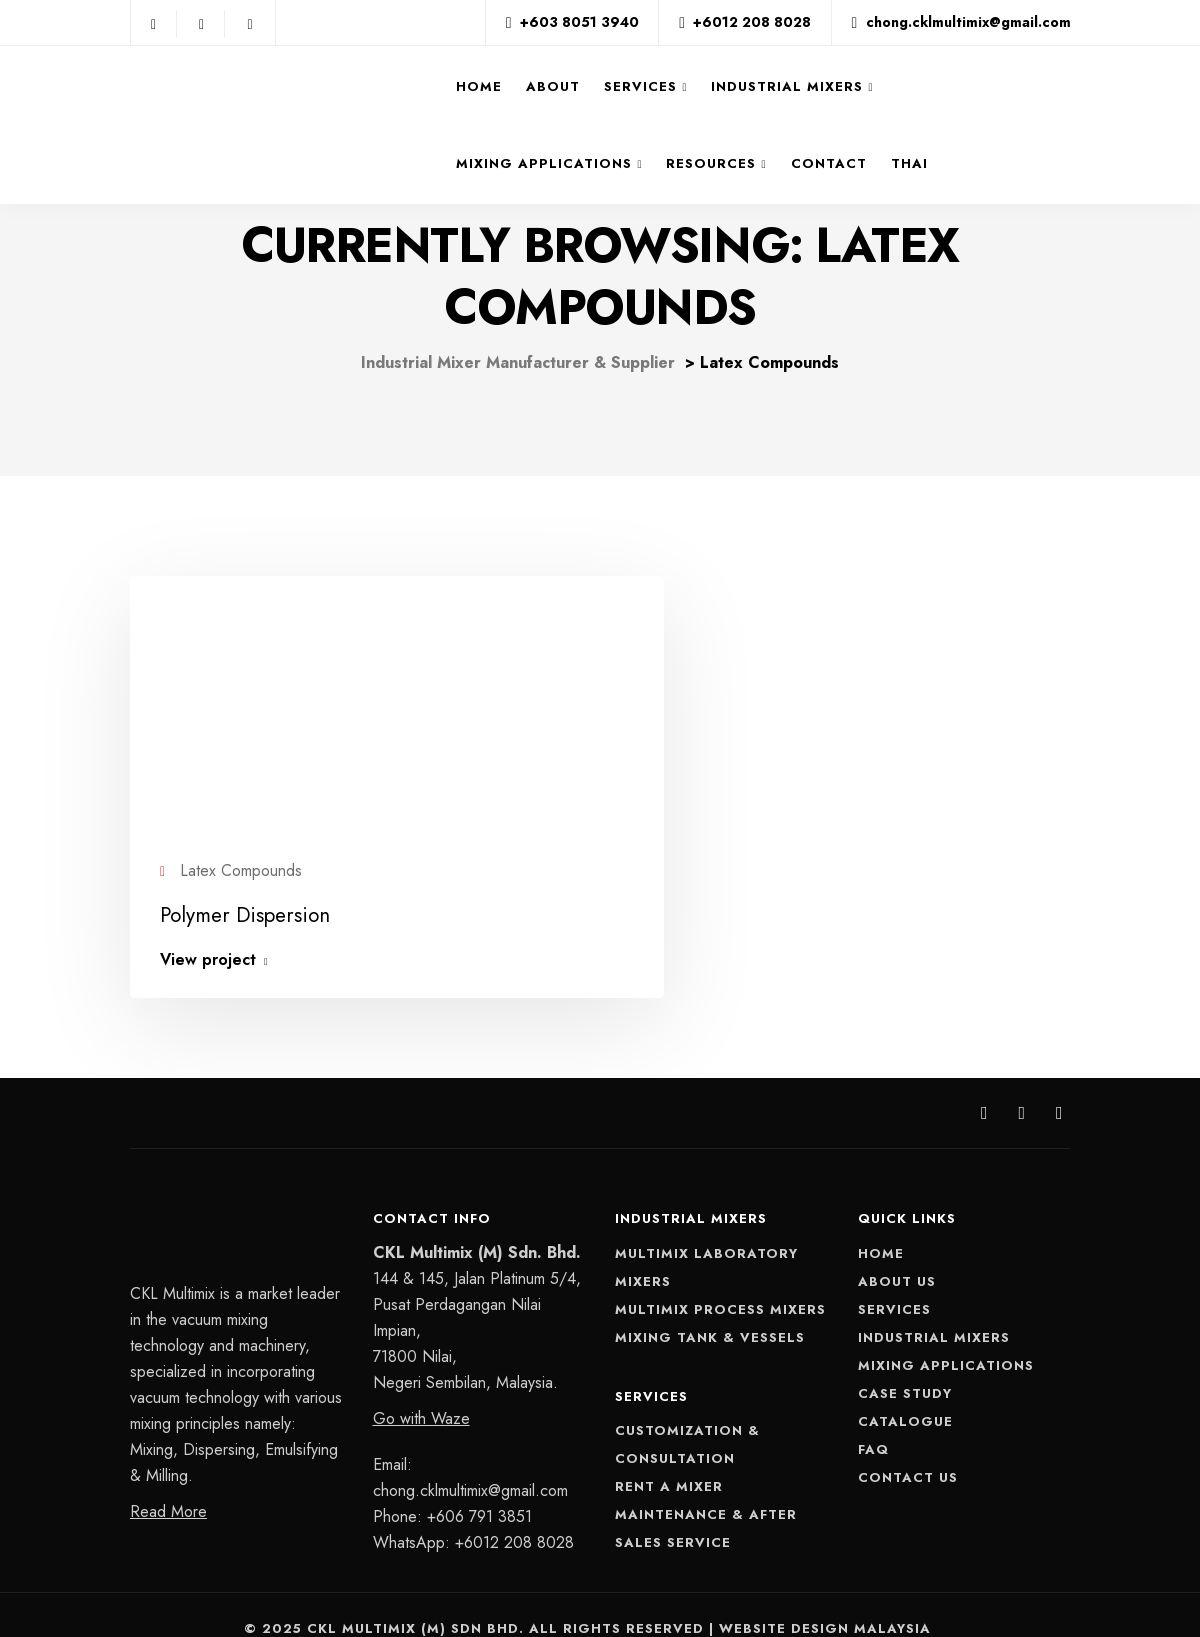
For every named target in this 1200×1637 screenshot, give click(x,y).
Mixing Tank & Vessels (710, 1310)
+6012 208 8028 (514, 1515)
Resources (712, 163)
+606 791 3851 (479, 1489)
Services (641, 86)
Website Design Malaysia (825, 1602)
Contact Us (908, 1450)
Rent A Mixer (669, 1460)
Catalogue (905, 1394)
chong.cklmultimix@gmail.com (470, 1463)
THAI (909, 163)
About (554, 86)
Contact (829, 163)
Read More (168, 1485)
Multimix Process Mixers (720, 1282)
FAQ (873, 1422)
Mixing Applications (545, 163)
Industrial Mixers (788, 86)
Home (480, 86)
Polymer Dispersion (240, 889)
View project (208, 934)
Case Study (905, 1366)
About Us (897, 1254)
